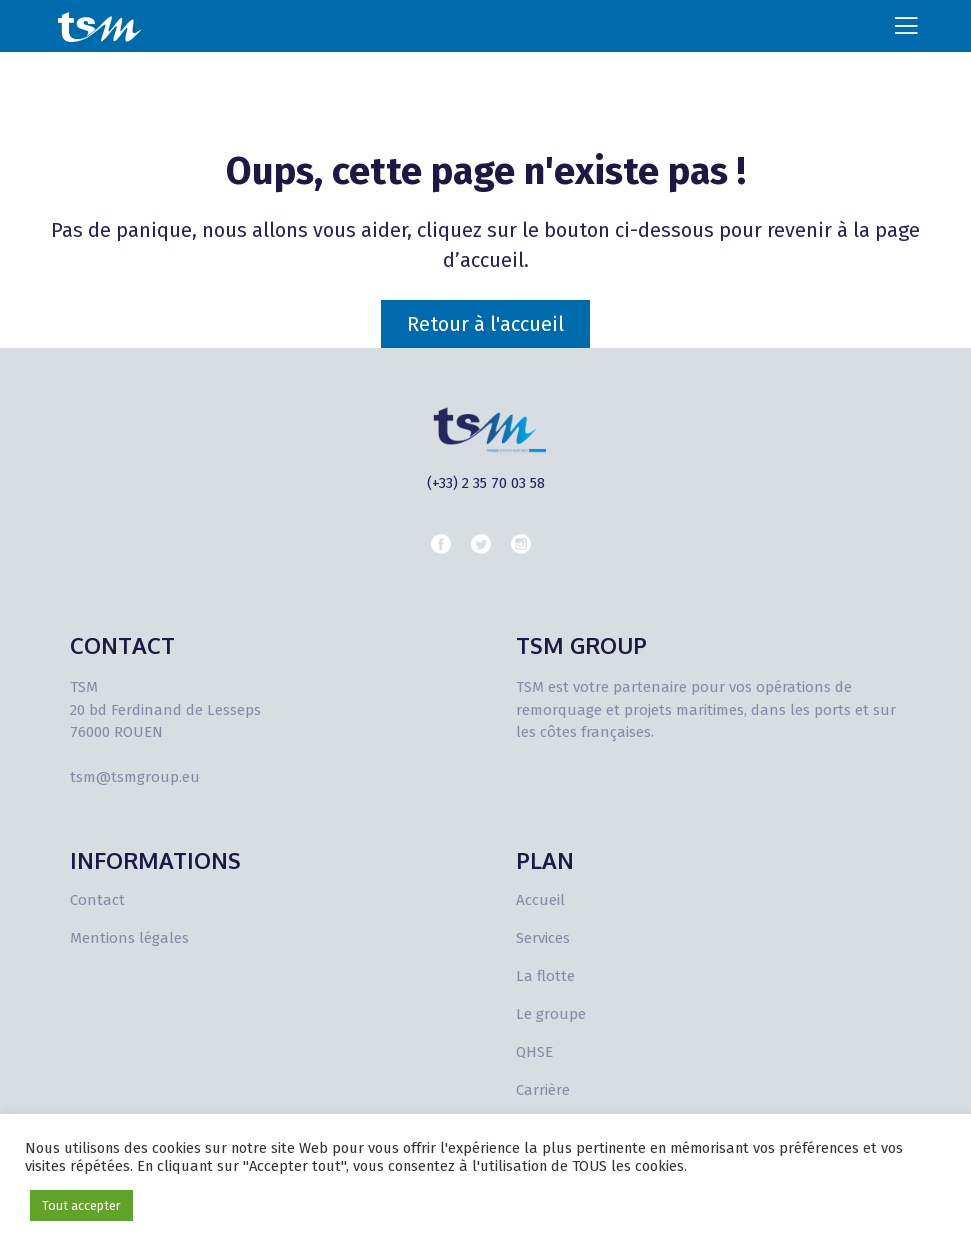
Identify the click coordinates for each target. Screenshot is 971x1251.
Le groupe (551, 1014)
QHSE (534, 1052)
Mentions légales (129, 938)
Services (543, 938)
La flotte (545, 976)
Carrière (543, 1090)
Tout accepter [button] (81, 1205)
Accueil (540, 900)
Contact (97, 900)
